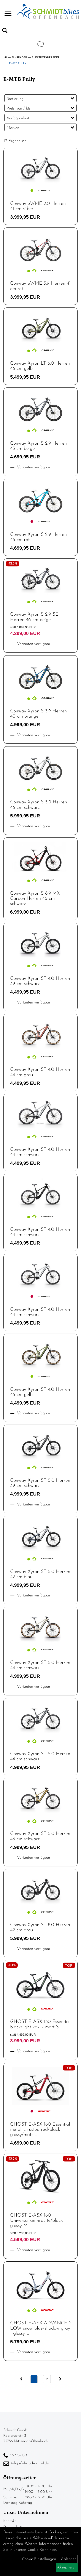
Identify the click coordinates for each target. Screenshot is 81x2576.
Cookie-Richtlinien (41, 2550)
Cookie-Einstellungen (39, 2559)
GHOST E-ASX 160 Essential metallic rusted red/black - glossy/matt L (40, 2129)
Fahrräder (19, 57)
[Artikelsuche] (4, 31)
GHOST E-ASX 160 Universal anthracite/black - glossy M (38, 2220)
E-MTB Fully (17, 63)
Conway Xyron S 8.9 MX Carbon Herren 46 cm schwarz (35, 898)
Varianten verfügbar (33, 467)
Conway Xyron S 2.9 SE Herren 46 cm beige (34, 617)
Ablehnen (68, 2559)
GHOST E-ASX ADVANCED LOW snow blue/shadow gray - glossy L (40, 2328)
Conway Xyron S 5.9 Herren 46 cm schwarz (38, 805)
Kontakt (9, 2521)
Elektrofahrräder (46, 57)
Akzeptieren (66, 2567)
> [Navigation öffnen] (8, 11)
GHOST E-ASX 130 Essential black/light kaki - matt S (40, 2024)
